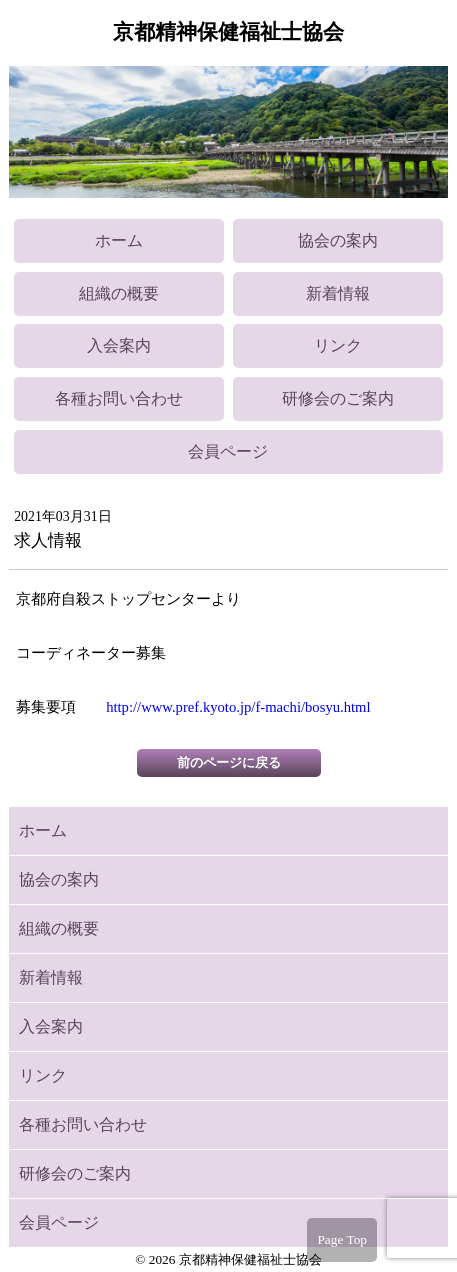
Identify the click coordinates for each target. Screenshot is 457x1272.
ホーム (119, 240)
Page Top (342, 1239)
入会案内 (119, 345)
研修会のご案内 (338, 398)
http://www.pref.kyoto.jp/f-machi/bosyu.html (238, 707)
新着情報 (338, 293)
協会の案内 (338, 240)
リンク (338, 345)
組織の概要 (119, 293)
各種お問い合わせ (119, 398)
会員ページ (228, 451)
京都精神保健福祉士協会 (228, 32)
